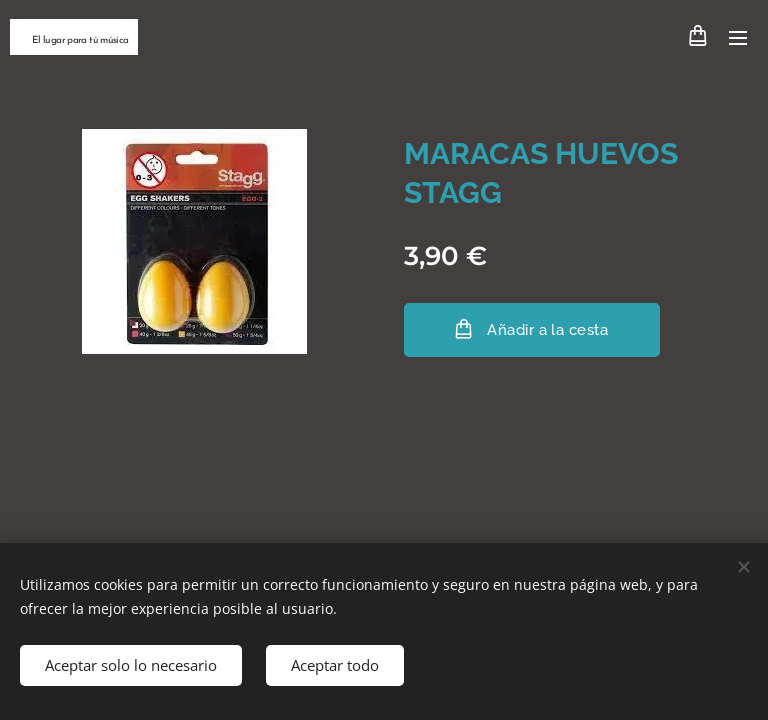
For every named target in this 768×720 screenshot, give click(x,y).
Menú (738, 38)
